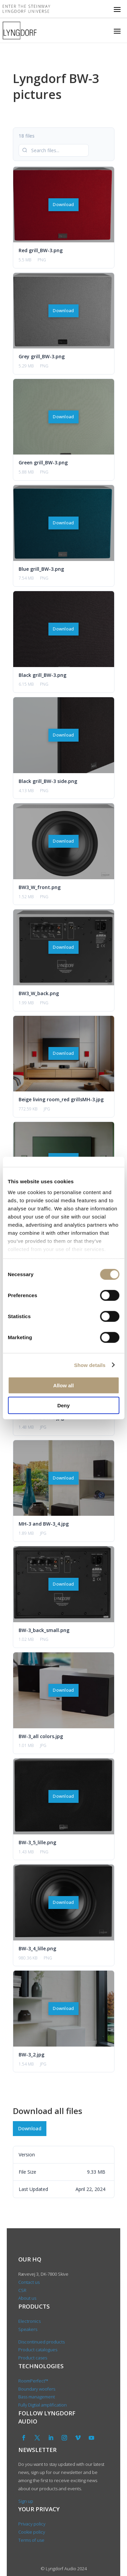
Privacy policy (31, 2524)
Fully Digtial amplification (42, 2405)
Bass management (36, 2397)
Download (63, 204)
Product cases (32, 2358)
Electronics (29, 2321)
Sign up (25, 2501)
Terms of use (31, 2540)
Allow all (63, 1385)
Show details (90, 1365)
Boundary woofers (36, 2389)
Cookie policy (31, 2532)
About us (27, 2298)
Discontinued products (41, 2342)
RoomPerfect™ (33, 2381)
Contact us (29, 2282)
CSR (22, 2290)
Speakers (27, 2329)
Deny (63, 1405)
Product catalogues (37, 2350)
